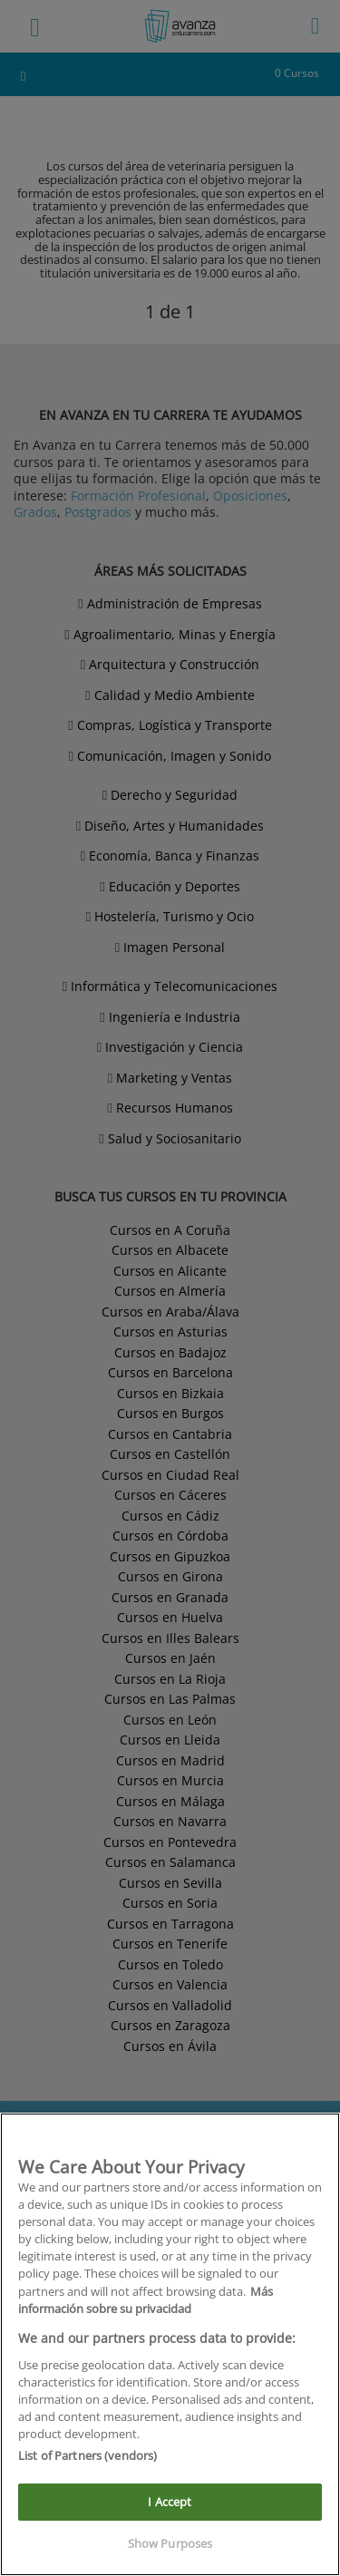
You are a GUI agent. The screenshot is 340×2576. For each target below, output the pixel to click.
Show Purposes (170, 2543)
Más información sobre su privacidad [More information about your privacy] (145, 2300)
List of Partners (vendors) (87, 2455)
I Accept (169, 2501)
